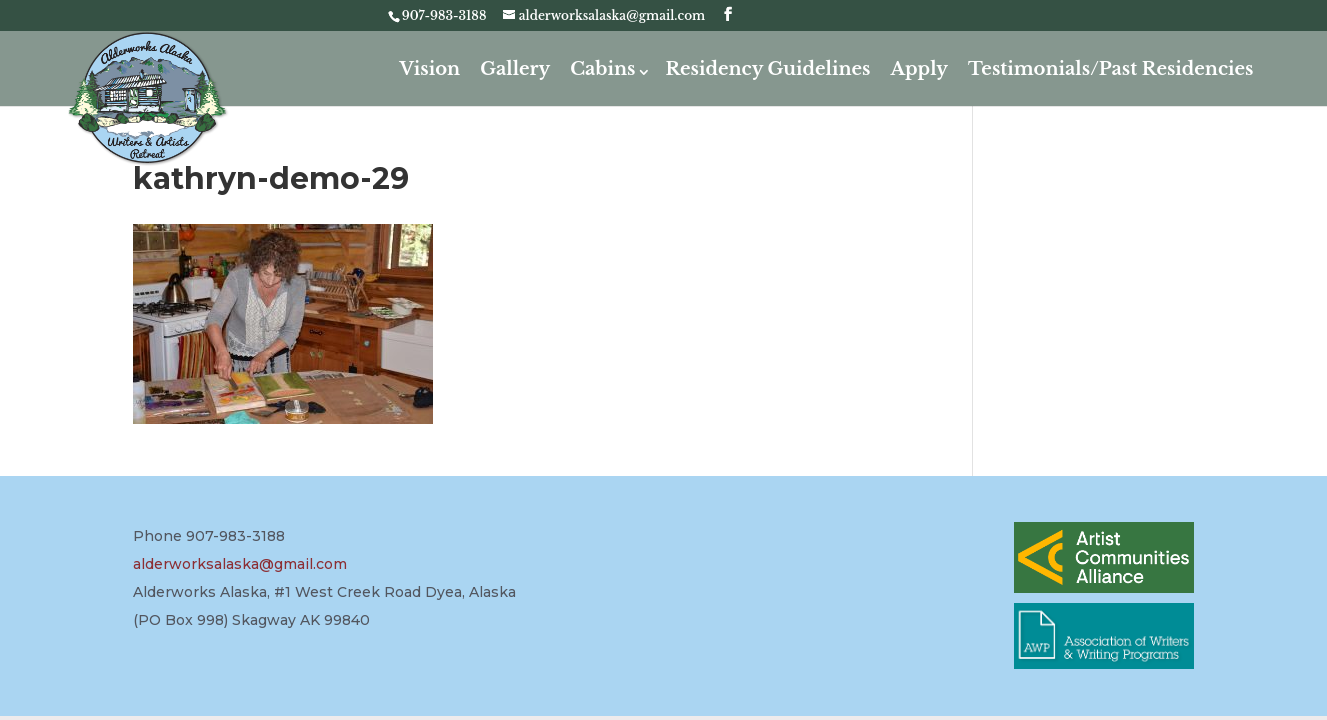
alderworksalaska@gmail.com (240, 564)
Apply (919, 69)
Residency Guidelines (767, 69)
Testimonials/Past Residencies (1111, 69)
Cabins (602, 69)
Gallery (515, 69)
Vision (430, 69)
